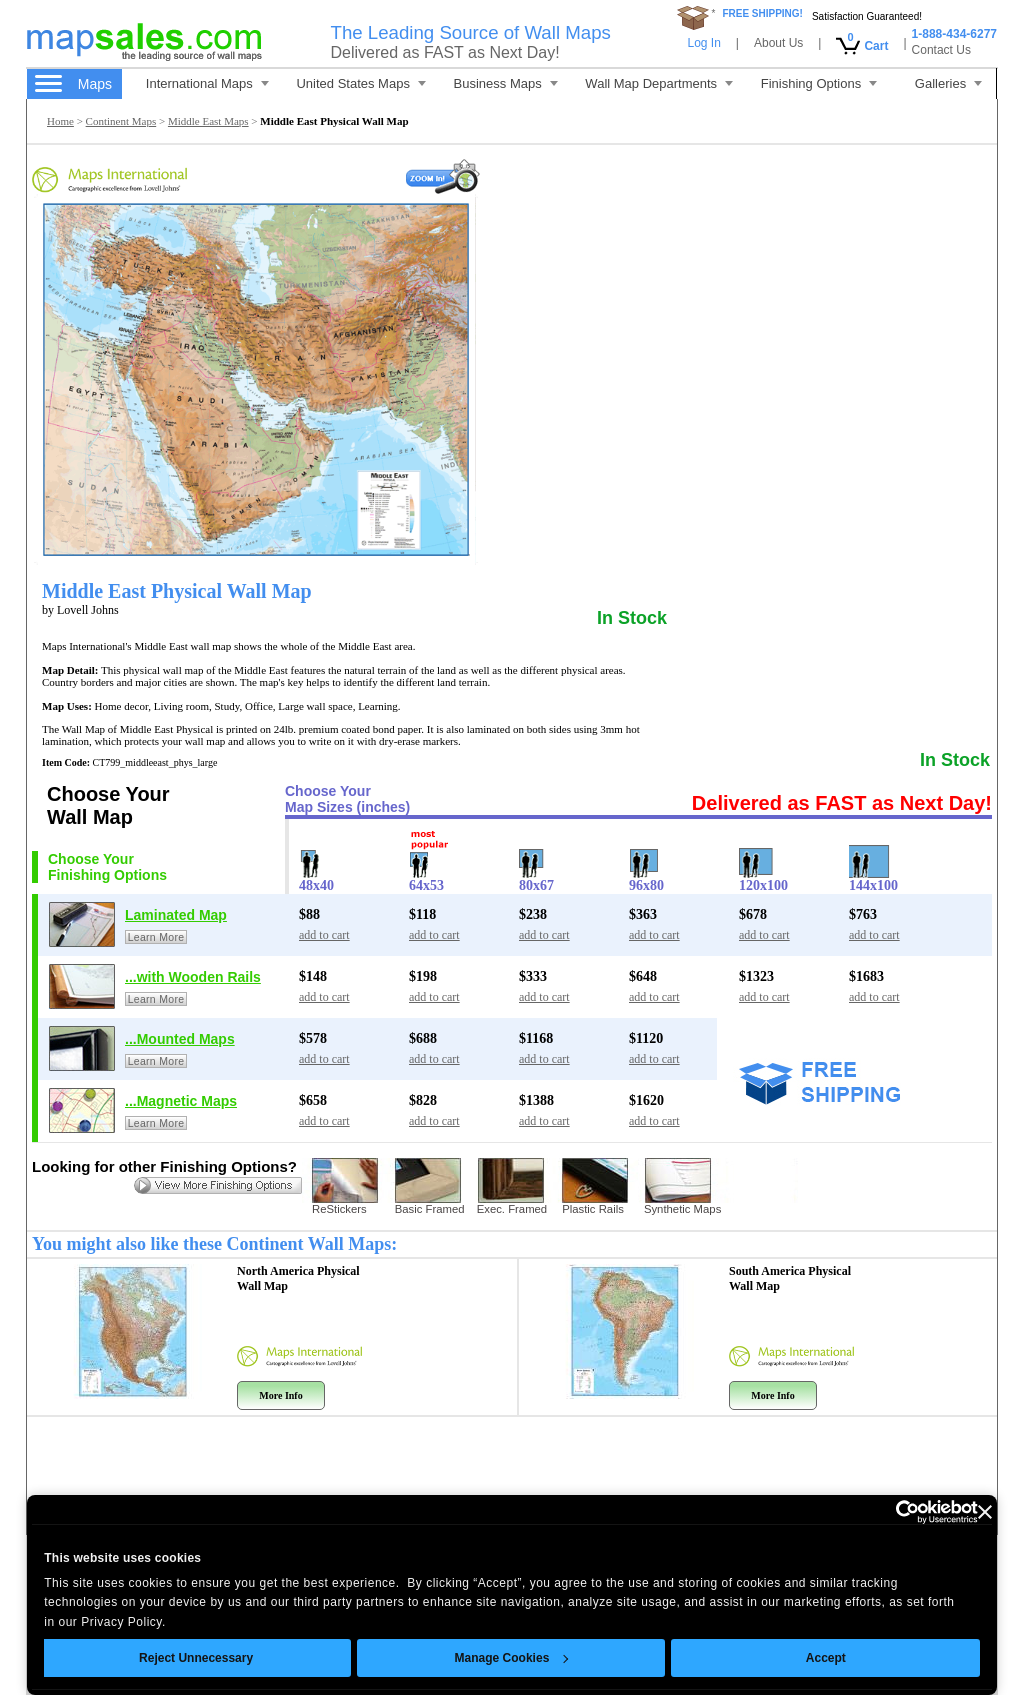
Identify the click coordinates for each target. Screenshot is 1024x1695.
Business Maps (506, 83)
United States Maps (360, 83)
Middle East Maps (208, 121)
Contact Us (941, 50)
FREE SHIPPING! (762, 13)
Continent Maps (121, 121)
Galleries (948, 83)
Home (60, 121)
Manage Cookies (511, 1658)
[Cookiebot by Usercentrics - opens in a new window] (890, 1512)
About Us (778, 43)
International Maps (207, 83)
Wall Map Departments (659, 83)
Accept (826, 1658)
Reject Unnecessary (196, 1658)
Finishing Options (819, 83)
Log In (703, 43)
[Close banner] (985, 1512)
